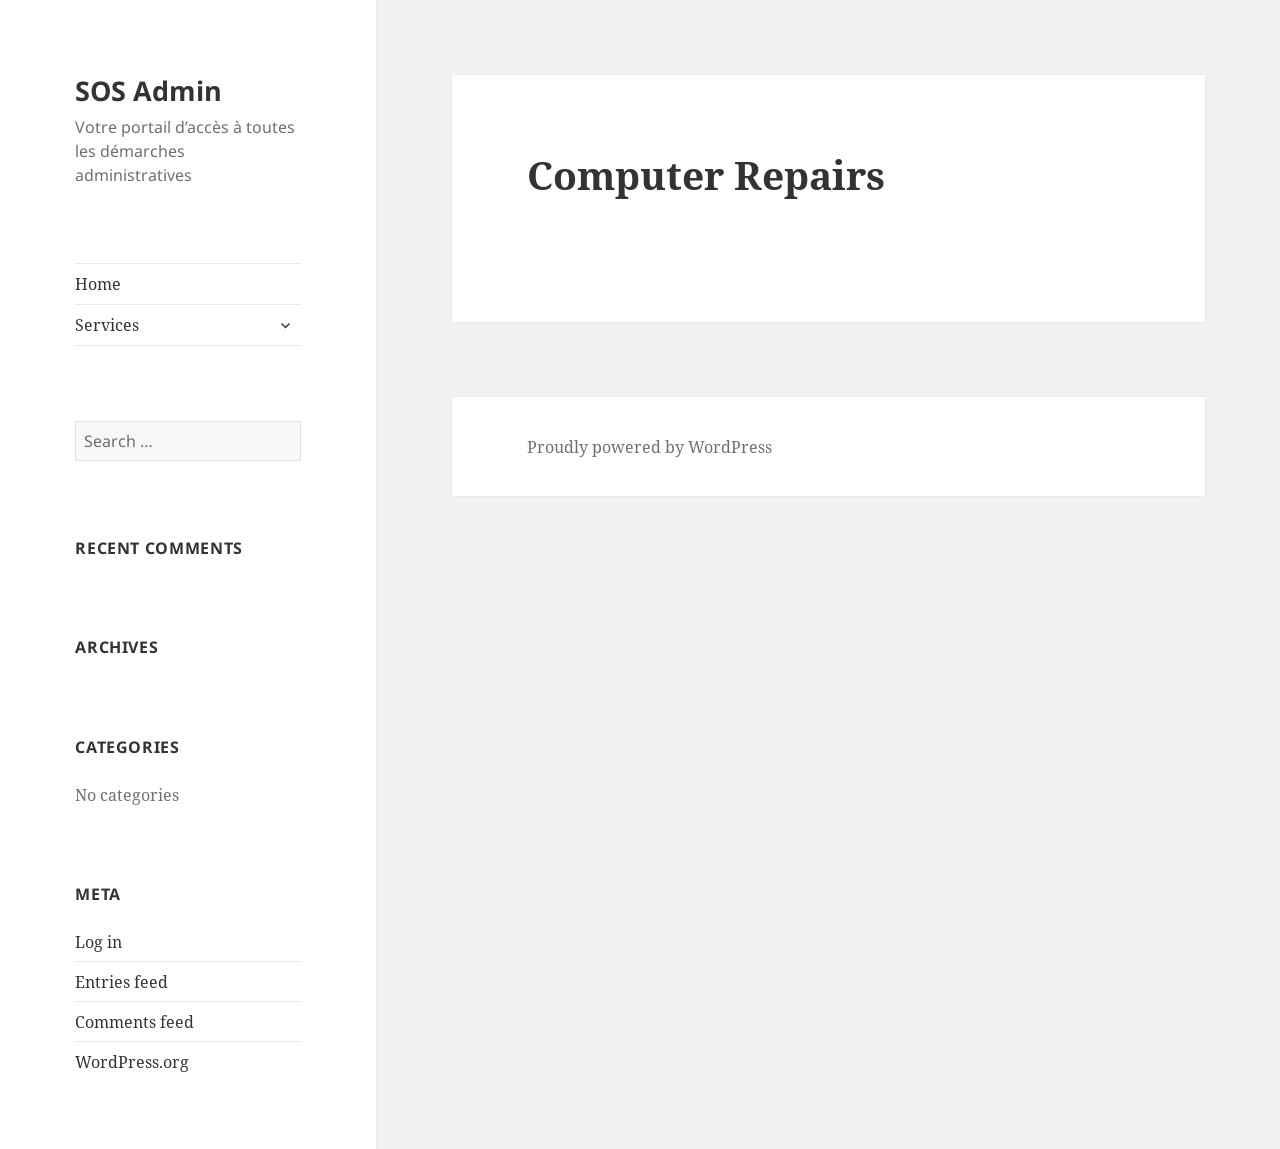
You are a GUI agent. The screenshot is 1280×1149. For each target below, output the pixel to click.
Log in (98, 942)
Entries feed (121, 982)
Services (107, 325)
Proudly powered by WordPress (649, 447)
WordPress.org (132, 1062)
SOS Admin (148, 90)
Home (98, 284)
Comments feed (134, 1022)
